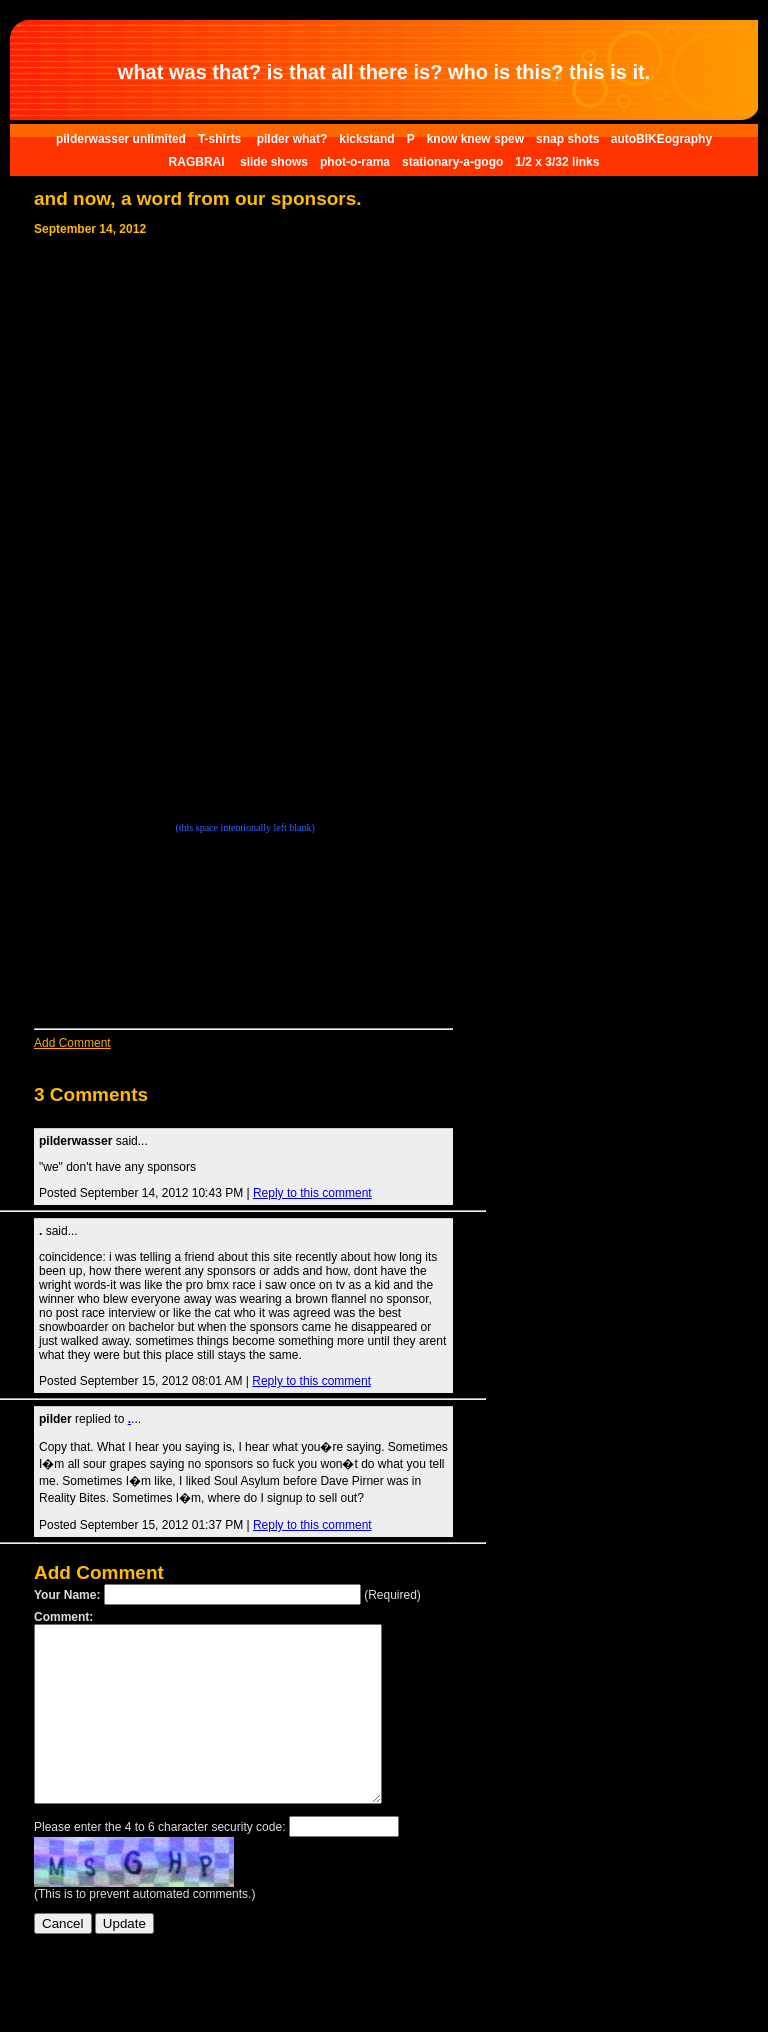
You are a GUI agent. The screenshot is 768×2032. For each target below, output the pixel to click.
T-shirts (221, 139)
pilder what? (292, 139)
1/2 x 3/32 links (557, 162)
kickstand (366, 139)
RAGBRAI (198, 162)
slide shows (274, 162)
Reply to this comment (312, 1193)
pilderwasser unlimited (121, 139)
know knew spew (475, 139)
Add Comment (72, 1043)
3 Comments (91, 1094)
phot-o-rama (355, 162)
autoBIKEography (661, 139)
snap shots (569, 139)
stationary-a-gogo (452, 162)
